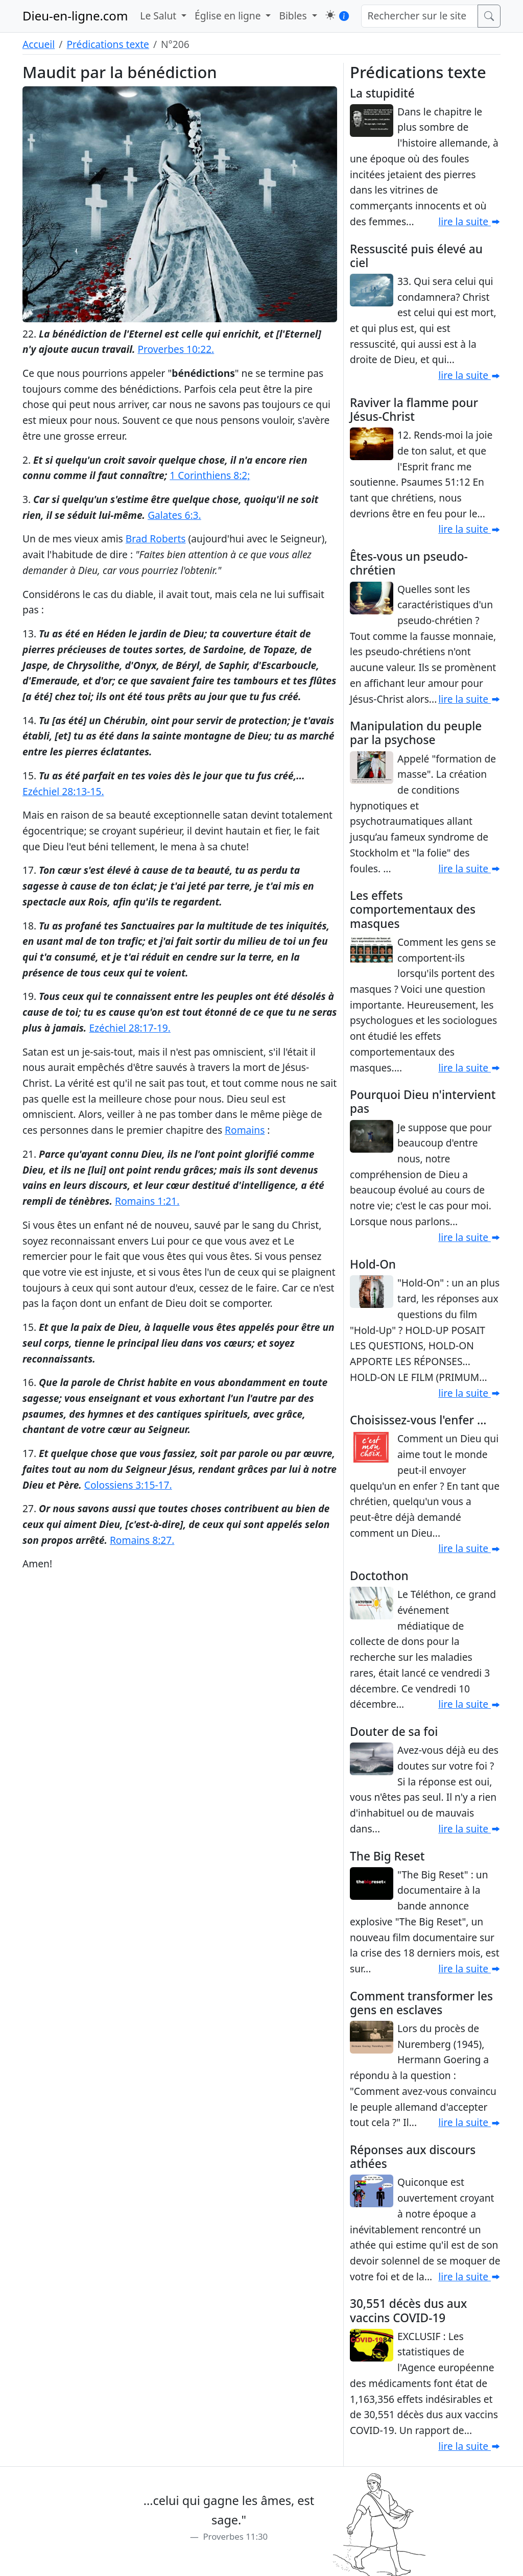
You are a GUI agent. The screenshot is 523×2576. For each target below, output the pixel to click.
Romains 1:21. (147, 1201)
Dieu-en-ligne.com (75, 15)
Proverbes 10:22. (175, 349)
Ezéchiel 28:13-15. (63, 791)
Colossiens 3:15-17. (128, 1485)
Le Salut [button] (159, 15)
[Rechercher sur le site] (420, 16)
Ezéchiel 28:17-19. (130, 1028)
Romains (245, 1130)
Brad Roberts (156, 538)
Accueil (38, 44)
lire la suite (469, 221)
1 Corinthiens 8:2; (210, 475)
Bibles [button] (294, 15)
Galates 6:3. (174, 515)
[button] (330, 15)
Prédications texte (107, 44)
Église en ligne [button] (229, 15)
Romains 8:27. (142, 1540)
